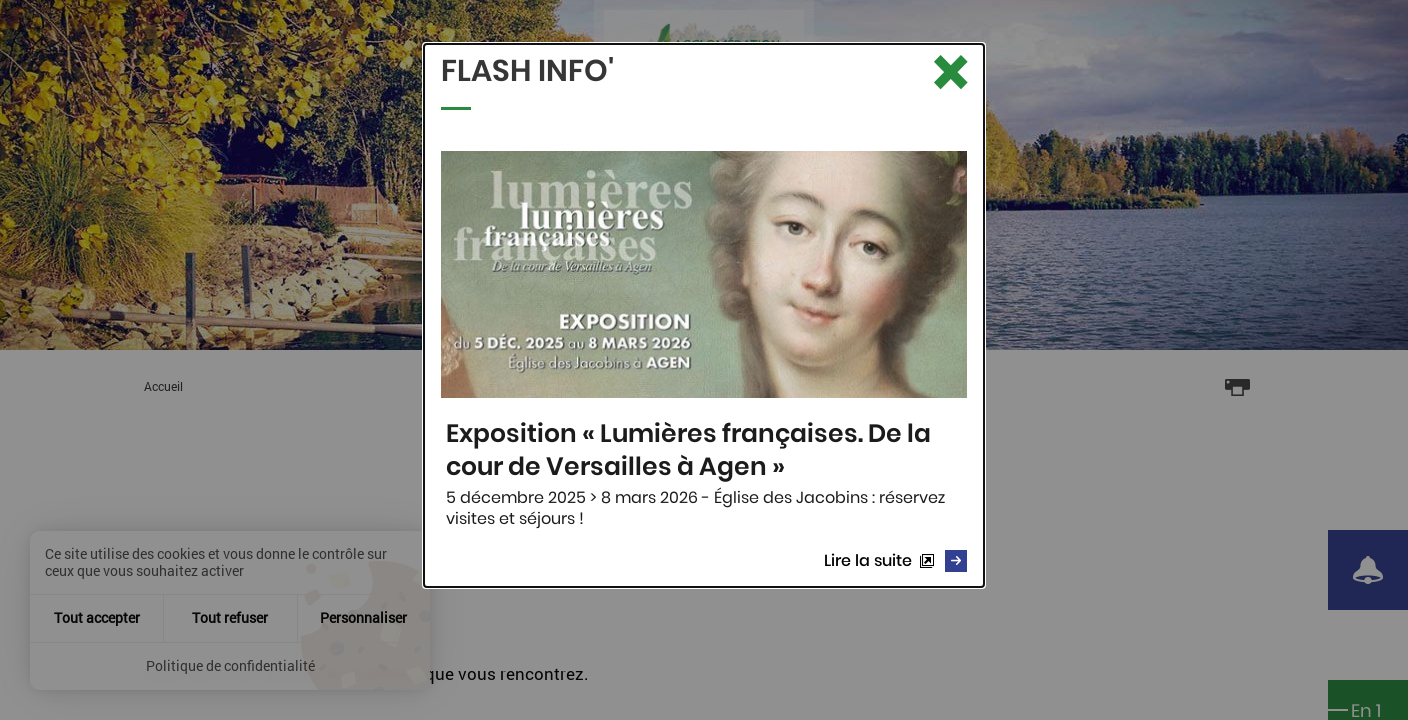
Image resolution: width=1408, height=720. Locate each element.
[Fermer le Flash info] (949, 74)
